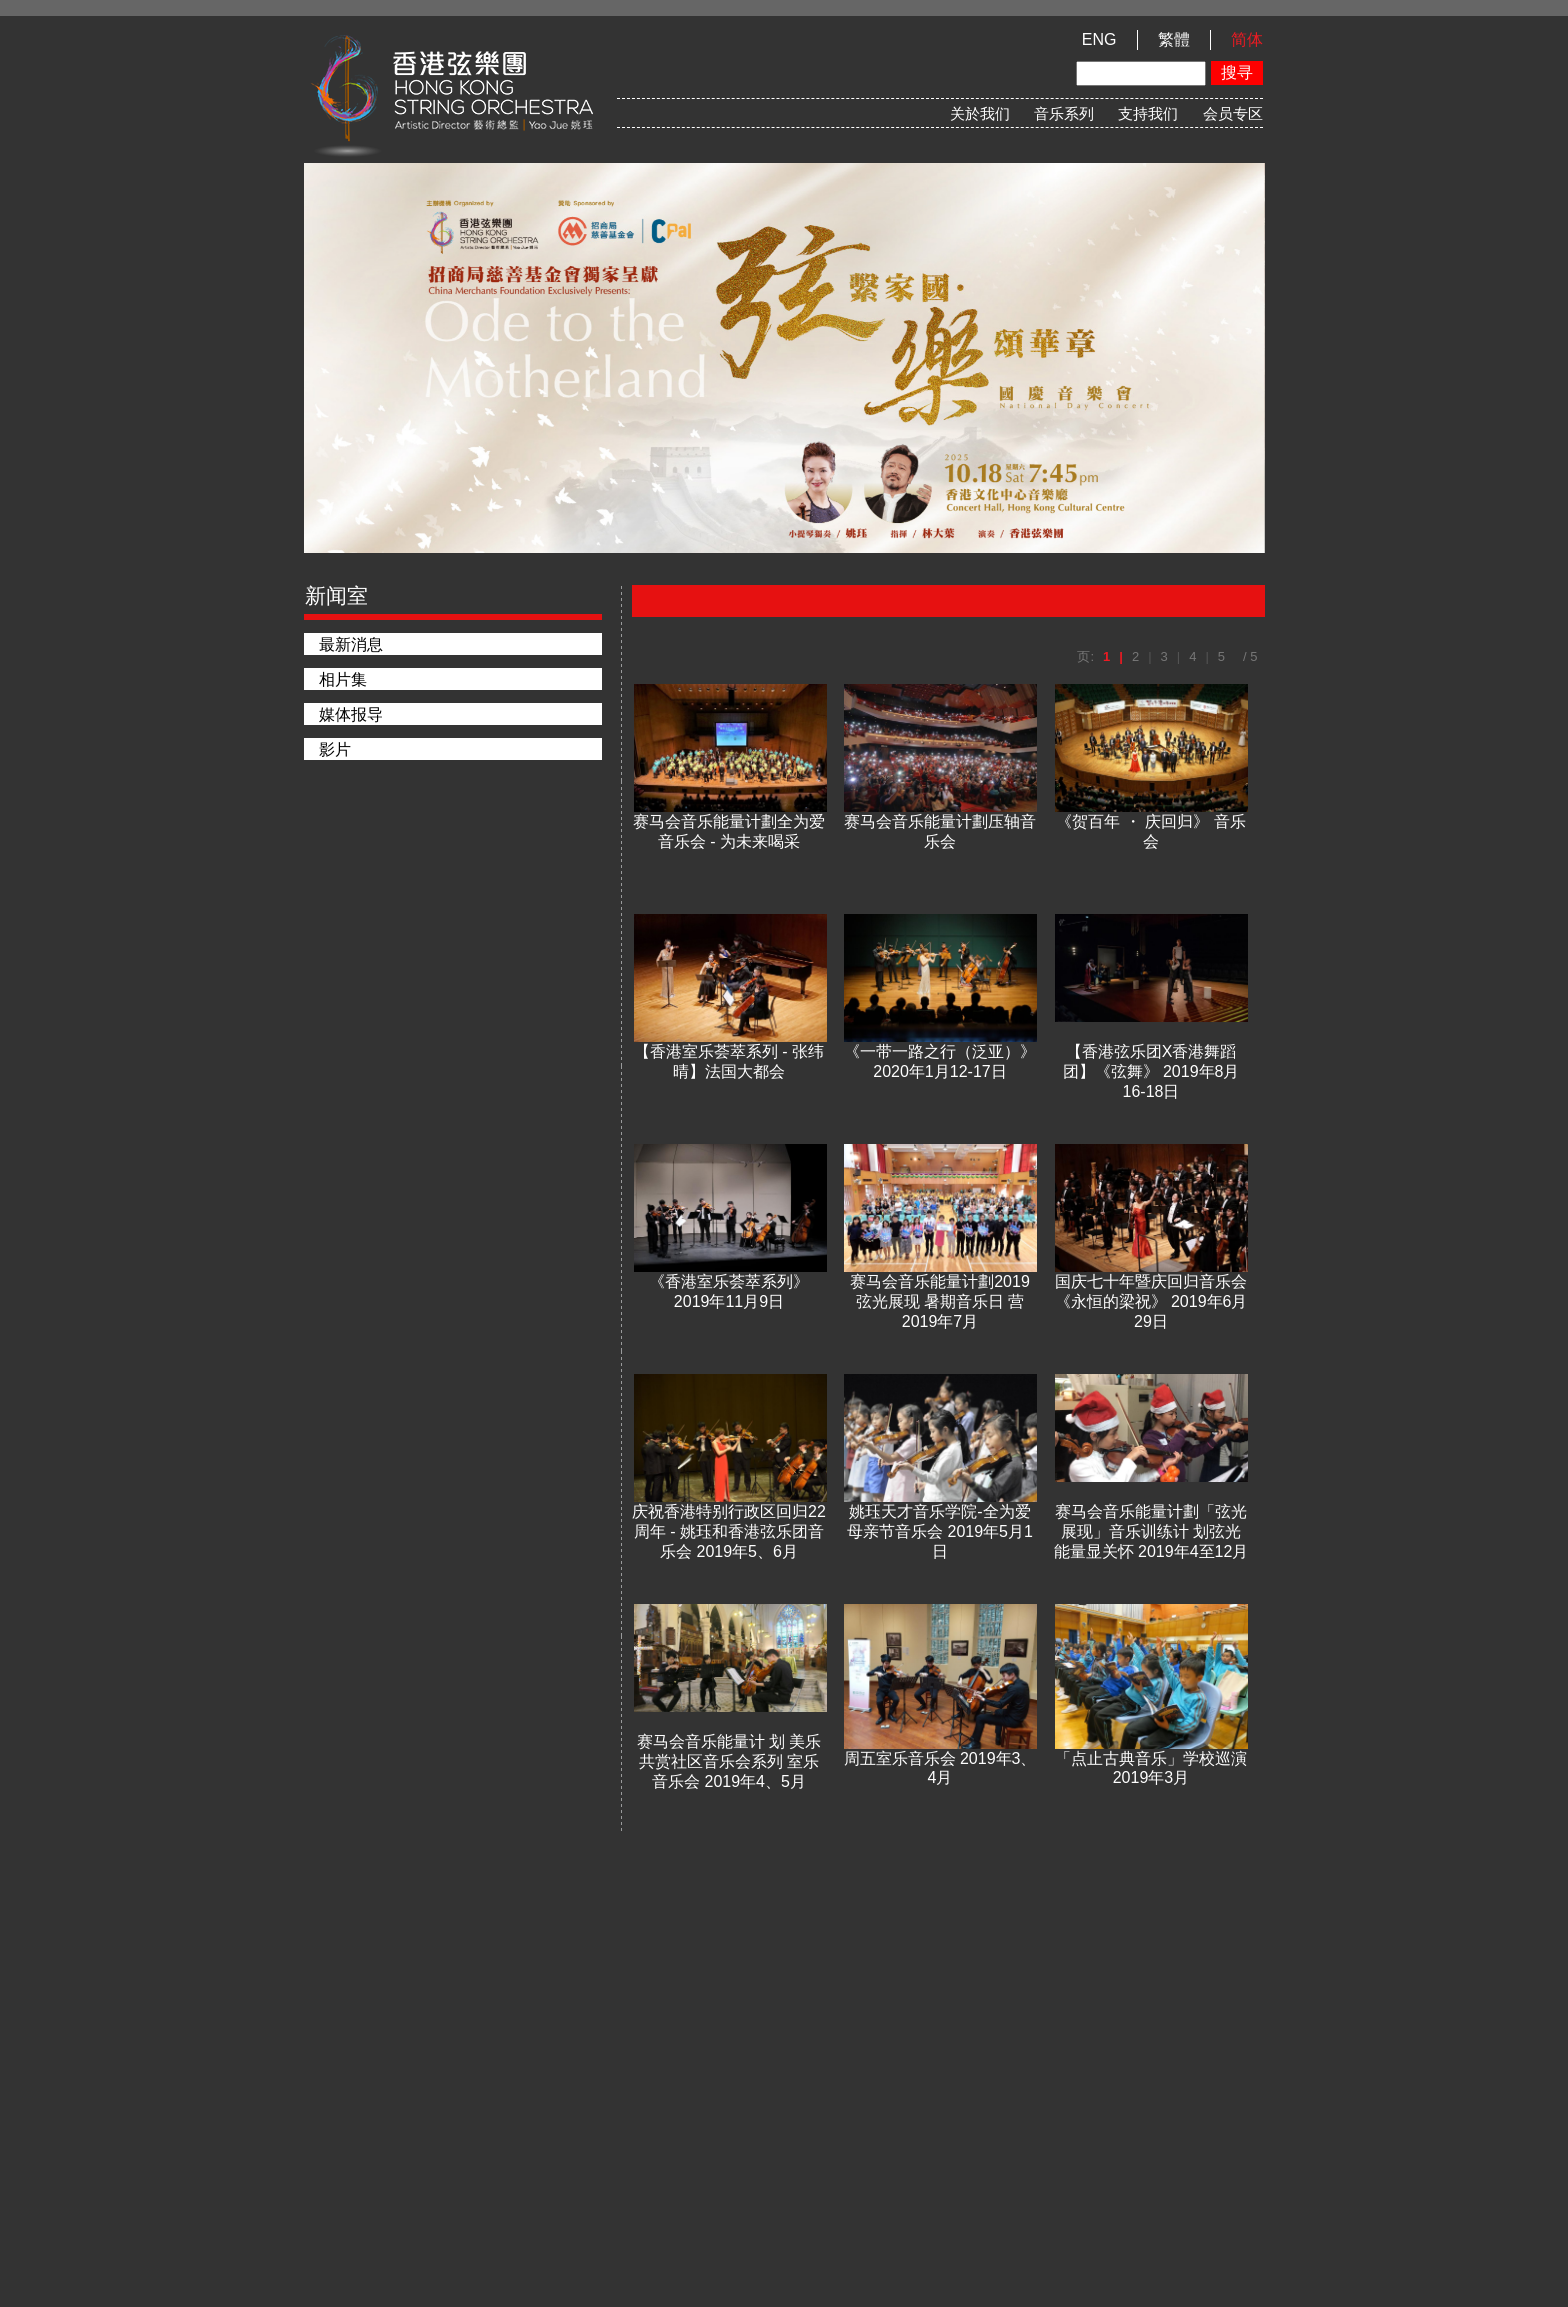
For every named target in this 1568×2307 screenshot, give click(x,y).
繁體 (1174, 39)
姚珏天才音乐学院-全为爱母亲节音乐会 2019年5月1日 (940, 1531)
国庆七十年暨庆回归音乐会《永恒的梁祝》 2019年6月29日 (1151, 1301)
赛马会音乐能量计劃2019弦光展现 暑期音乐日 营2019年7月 (940, 1301)
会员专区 (1233, 113)
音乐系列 (1064, 113)
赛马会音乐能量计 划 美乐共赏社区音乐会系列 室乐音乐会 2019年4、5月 (729, 1761)
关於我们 (980, 113)
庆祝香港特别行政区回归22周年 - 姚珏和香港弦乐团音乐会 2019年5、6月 (729, 1531)
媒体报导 (351, 714)
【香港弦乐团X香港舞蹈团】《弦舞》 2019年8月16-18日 (1151, 1071)
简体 (1247, 39)
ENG (1099, 39)
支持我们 (1148, 113)
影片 (335, 749)
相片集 (343, 679)
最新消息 (351, 644)
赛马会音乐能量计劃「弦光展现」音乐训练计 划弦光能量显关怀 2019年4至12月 (1151, 1531)
